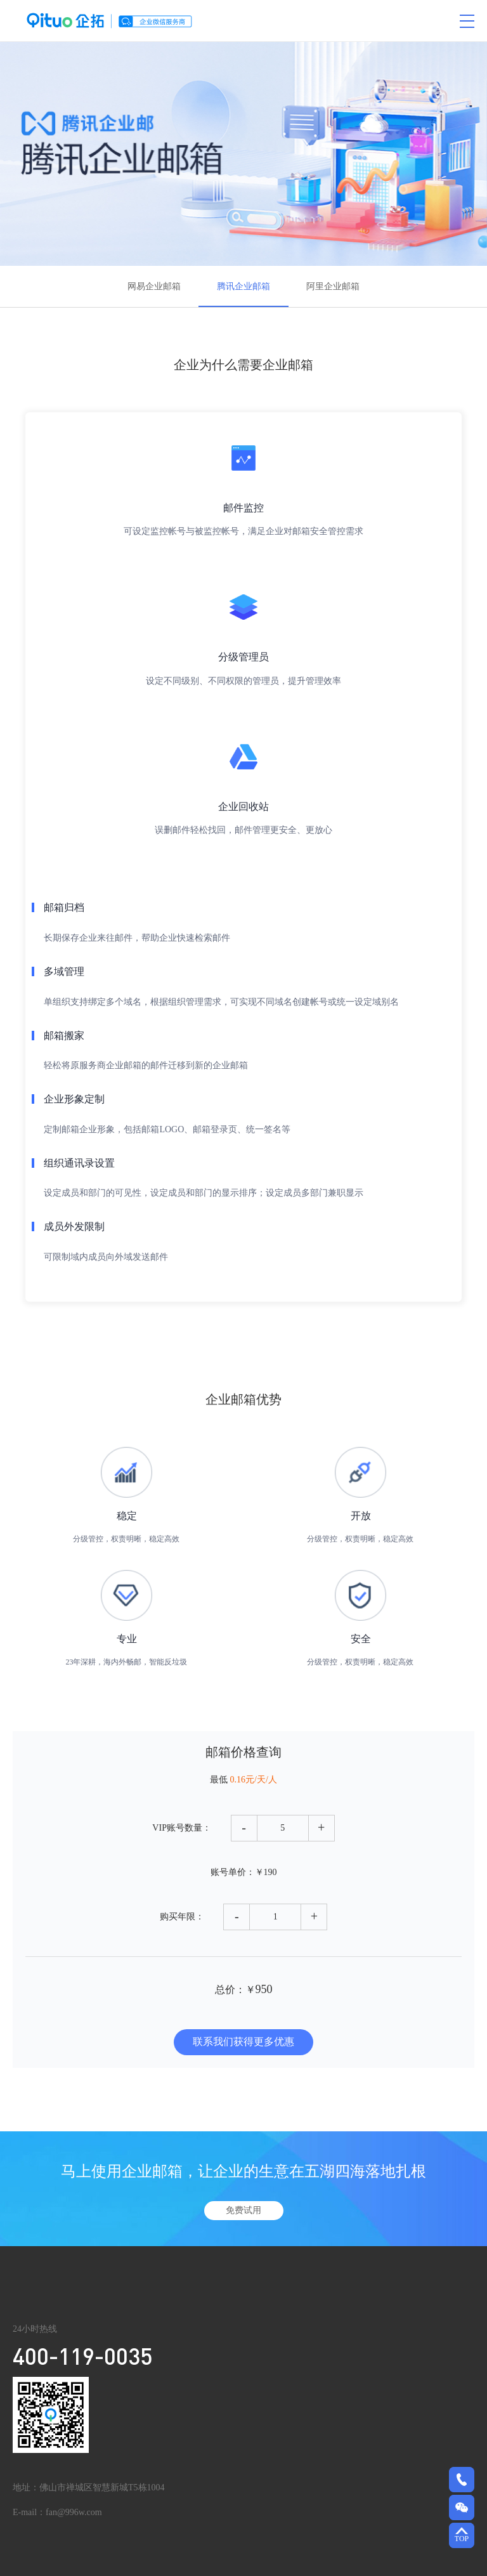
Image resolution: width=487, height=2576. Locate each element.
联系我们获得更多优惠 (243, 2041)
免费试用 (243, 2210)
